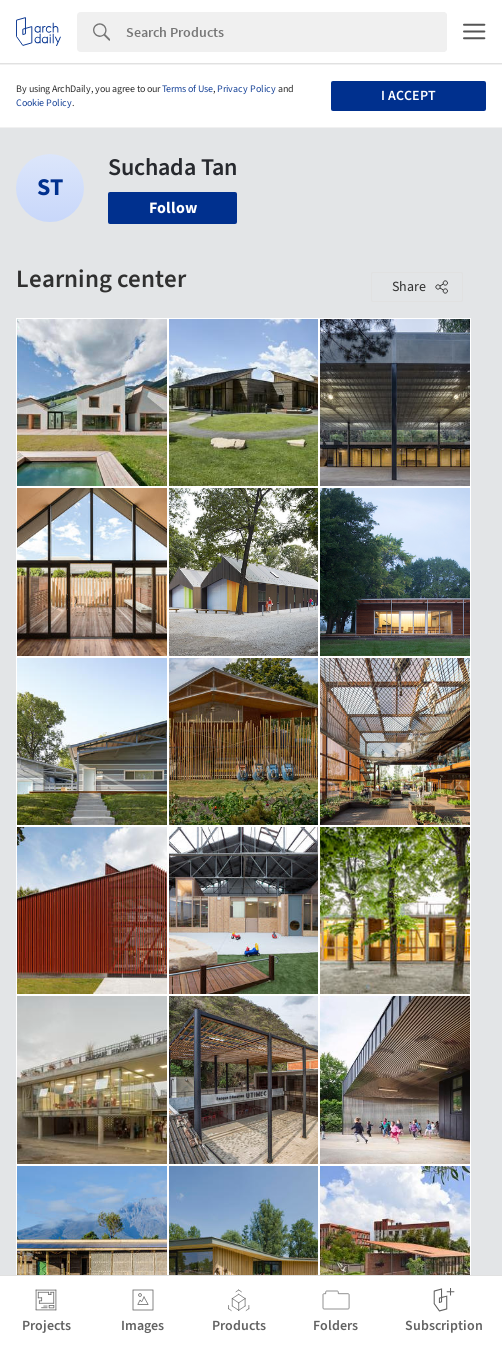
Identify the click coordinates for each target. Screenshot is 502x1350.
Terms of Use (187, 89)
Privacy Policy (246, 89)
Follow (173, 208)
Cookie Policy (44, 103)
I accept (408, 96)
